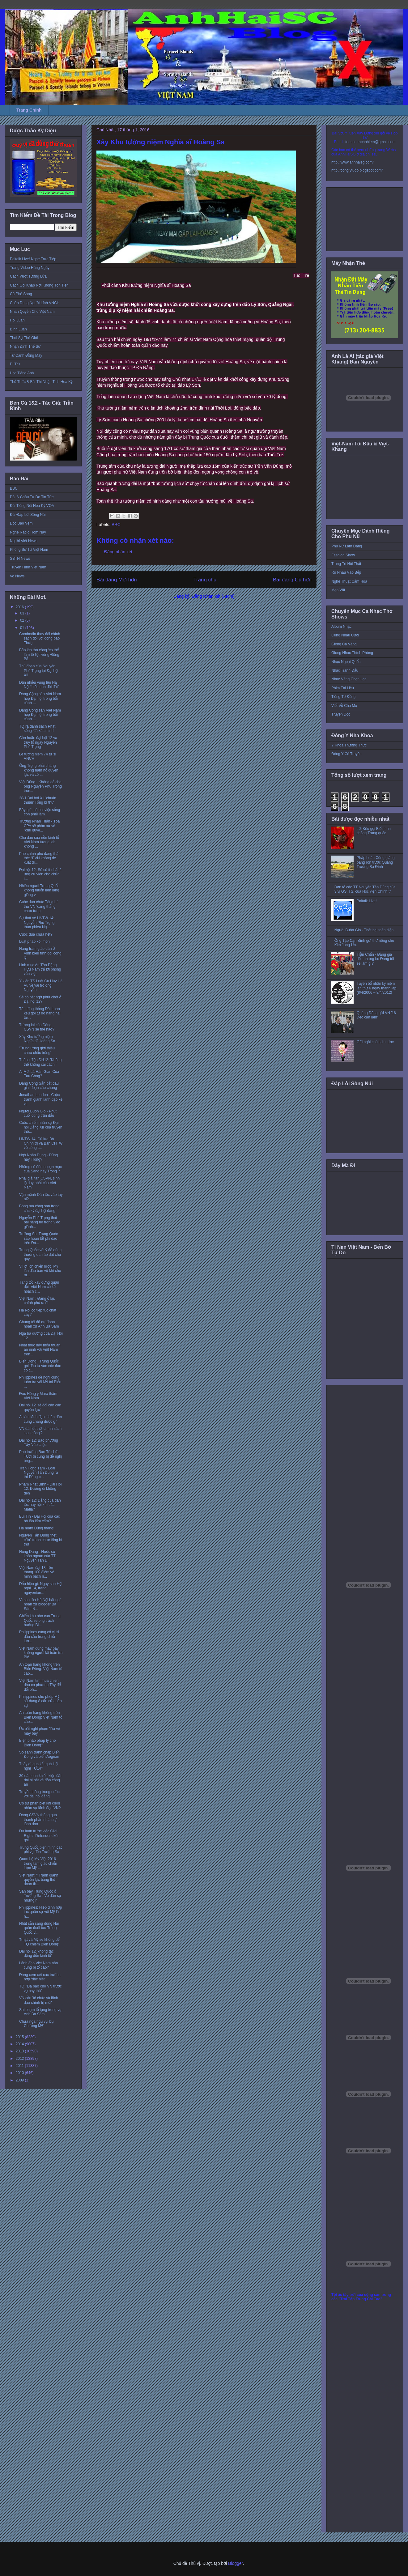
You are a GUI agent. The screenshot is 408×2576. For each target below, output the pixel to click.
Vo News (17, 576)
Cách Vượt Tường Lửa (28, 276)
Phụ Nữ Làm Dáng (346, 546)
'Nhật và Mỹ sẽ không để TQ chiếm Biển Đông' (39, 1941)
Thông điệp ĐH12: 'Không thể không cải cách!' (40, 1062)
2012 (20, 2058)
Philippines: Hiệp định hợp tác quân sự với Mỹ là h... (40, 1912)
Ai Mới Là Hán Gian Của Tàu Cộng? (39, 1073)
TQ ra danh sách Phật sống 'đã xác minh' (37, 728)
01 (22, 628)
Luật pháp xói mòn (34, 941)
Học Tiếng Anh (22, 373)
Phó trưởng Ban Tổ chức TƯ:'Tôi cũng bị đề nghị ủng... (40, 1456)
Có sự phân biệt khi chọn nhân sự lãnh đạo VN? (40, 1805)
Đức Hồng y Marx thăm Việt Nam (38, 1396)
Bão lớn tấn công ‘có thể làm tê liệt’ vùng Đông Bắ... (39, 654)
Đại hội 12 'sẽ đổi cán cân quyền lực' (40, 1407)
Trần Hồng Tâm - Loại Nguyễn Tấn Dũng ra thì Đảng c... (38, 1472)
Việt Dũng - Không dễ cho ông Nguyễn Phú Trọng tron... (40, 786)
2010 (20, 2073)
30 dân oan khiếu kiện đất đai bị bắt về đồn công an (40, 1780)
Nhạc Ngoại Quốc (345, 662)
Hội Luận (17, 320)
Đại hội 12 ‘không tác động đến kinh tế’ (36, 1953)
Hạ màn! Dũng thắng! (36, 1528)
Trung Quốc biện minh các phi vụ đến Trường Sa (40, 1849)
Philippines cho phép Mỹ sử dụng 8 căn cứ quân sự (40, 1701)
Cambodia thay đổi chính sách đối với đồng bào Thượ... (39, 638)
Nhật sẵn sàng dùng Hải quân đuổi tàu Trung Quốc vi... (39, 1928)
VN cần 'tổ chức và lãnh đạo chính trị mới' (38, 2000)
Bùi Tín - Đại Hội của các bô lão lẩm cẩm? (39, 1518)
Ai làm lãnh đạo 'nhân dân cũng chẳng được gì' (40, 1419)
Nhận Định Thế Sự (25, 346)
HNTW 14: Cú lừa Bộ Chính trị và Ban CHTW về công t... (40, 1143)
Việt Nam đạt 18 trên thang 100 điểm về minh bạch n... (36, 1572)
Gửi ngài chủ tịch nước (375, 1042)
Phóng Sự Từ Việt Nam (29, 549)
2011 (20, 2066)
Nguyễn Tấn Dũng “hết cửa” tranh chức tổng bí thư (40, 1539)
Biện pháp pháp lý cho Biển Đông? (37, 1742)
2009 (20, 2080)
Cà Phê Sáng (21, 294)
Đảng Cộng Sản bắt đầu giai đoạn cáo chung (39, 1085)
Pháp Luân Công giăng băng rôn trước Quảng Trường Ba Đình (376, 862)
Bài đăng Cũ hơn (292, 580)
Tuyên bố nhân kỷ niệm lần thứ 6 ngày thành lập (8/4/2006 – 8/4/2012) (377, 988)
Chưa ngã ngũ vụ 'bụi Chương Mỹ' (36, 2023)
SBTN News (20, 558)
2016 (20, 607)
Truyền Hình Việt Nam (28, 567)
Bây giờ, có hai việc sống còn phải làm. (39, 812)
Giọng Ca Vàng (344, 644)
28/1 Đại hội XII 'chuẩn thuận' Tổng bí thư (37, 800)
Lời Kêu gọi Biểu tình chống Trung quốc (374, 831)
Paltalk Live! (367, 901)
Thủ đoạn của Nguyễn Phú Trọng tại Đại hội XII (38, 670)
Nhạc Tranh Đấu (344, 670)
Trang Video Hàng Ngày (29, 268)
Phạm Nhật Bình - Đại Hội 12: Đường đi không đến (40, 1488)
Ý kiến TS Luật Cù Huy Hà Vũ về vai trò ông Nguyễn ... (40, 985)
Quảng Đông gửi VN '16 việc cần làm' (376, 1015)
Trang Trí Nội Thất (346, 564)
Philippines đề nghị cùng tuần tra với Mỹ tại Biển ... (40, 1381)
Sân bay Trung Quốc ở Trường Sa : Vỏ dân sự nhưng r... (40, 1895)
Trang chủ (205, 580)
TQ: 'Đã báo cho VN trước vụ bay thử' (40, 1988)
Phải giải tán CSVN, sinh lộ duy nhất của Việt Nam (39, 1182)
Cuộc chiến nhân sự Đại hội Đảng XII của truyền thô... (40, 1127)
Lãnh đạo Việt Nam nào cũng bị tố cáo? (38, 1965)
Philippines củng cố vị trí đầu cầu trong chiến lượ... (39, 1636)
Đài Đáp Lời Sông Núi (27, 514)
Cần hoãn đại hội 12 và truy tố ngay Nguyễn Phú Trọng (38, 742)
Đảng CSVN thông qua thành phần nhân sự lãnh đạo (38, 1819)
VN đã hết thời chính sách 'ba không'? (40, 1430)
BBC (116, 524)
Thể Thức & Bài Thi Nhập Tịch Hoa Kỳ (41, 382)
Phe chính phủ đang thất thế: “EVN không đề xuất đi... (39, 858)
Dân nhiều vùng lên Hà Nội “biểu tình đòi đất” (39, 684)
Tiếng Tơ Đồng (343, 697)
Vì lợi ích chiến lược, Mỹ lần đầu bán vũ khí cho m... (40, 1270)
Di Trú (15, 364)
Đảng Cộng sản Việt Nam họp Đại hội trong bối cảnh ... (40, 698)
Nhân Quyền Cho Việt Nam (32, 311)
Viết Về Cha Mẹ (344, 706)
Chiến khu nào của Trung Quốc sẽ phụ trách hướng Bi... (40, 1620)
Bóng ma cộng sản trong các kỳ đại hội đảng (39, 1208)
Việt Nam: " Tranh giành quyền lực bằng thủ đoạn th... (38, 1879)
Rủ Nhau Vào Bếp (346, 572)
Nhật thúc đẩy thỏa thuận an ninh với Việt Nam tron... (39, 1349)
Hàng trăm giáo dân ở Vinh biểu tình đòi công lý (40, 953)
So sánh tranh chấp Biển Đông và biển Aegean (39, 1754)
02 (22, 620)
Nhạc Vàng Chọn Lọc (348, 679)
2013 (20, 2051)
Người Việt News (23, 541)
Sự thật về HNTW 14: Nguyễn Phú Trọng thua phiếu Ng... (37, 922)
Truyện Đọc (340, 714)
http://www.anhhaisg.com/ (352, 162)
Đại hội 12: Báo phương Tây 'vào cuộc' (38, 1442)
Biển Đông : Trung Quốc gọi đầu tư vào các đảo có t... (40, 1365)
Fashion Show (343, 555)
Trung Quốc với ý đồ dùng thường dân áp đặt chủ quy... (40, 1254)
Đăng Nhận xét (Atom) (213, 596)
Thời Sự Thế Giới (24, 338)
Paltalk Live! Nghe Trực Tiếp (33, 259)
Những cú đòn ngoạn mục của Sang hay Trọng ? (40, 1169)
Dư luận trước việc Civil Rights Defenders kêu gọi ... (39, 1835)
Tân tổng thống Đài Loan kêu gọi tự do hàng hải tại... (39, 1013)
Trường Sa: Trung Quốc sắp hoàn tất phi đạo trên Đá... (38, 1238)
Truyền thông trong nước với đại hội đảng (39, 1794)
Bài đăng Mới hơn (116, 580)
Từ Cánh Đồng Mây (26, 355)
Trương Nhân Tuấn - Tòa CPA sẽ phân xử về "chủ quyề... (39, 825)
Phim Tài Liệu (342, 688)
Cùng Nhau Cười (345, 635)
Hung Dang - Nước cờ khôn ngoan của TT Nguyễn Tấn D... (37, 1556)
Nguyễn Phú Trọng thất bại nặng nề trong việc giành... (39, 1222)
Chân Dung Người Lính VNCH (34, 303)
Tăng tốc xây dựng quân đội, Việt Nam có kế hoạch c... (39, 1287)
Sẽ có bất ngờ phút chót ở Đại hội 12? (40, 999)
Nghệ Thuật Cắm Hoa (349, 581)
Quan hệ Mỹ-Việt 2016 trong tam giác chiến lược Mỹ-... (38, 1863)
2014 (20, 2044)
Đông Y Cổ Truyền (346, 754)
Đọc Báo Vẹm (21, 523)
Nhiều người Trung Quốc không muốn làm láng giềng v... (39, 890)
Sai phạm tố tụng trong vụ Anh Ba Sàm (40, 2012)
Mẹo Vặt (338, 590)
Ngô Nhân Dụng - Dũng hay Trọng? (38, 1157)
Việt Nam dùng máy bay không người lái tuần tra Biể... (40, 1653)
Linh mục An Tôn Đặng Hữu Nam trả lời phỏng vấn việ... (40, 969)
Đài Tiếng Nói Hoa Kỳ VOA (32, 506)
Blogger (235, 2563)
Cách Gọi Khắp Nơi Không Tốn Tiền (39, 285)
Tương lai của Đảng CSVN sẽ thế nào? (36, 1027)
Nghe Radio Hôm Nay (28, 532)
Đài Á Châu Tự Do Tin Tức (31, 497)
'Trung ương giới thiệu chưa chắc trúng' (37, 1050)
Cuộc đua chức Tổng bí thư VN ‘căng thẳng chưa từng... (38, 906)
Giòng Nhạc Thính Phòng (352, 653)
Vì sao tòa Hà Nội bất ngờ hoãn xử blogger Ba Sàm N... (40, 1604)
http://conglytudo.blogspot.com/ (357, 170)
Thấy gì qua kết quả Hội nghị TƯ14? (38, 1766)
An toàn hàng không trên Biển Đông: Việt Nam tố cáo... (40, 1669)
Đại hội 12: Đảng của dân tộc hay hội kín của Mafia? (40, 1504)
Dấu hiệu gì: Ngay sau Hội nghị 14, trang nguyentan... (40, 1588)
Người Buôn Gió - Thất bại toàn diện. (364, 930)
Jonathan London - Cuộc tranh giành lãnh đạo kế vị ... (40, 1099)
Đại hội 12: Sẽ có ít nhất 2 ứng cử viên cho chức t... (40, 874)
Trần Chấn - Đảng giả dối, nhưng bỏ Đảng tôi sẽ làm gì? (375, 959)
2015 (20, 2037)
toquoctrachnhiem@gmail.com (370, 142)
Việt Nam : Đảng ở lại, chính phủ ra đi (37, 1300)
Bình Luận (18, 329)
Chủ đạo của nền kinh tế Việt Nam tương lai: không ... (39, 842)
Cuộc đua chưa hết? (36, 934)
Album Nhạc (341, 626)
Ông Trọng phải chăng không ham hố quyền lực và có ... (38, 770)
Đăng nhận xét (118, 551)
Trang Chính (29, 110)
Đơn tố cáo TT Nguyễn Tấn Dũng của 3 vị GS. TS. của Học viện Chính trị (365, 889)
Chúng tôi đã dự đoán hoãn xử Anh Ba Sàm (39, 1324)
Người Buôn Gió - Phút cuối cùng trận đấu (38, 1113)
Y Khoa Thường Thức (349, 745)
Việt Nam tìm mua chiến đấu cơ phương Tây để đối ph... (40, 1685)
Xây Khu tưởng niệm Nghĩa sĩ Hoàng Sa (37, 1039)
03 (22, 613)
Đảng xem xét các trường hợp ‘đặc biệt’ (40, 1977)
